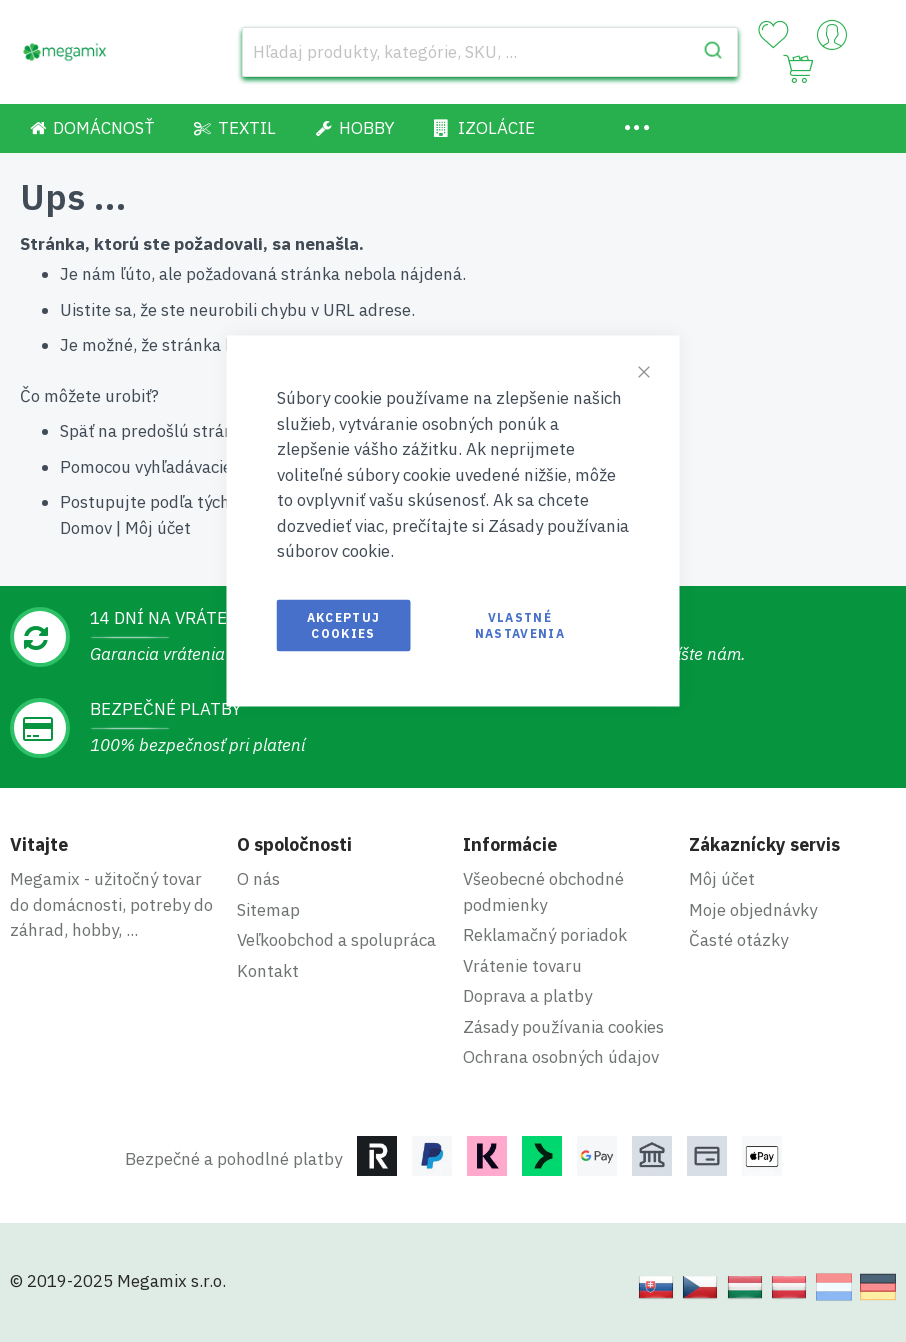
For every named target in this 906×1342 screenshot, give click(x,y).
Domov (86, 528)
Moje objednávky (753, 910)
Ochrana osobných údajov (561, 1057)
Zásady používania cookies (563, 1027)
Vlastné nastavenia (520, 624)
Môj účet (158, 528)
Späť (77, 431)
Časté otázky (738, 940)
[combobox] (490, 52)
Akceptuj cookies (344, 624)
